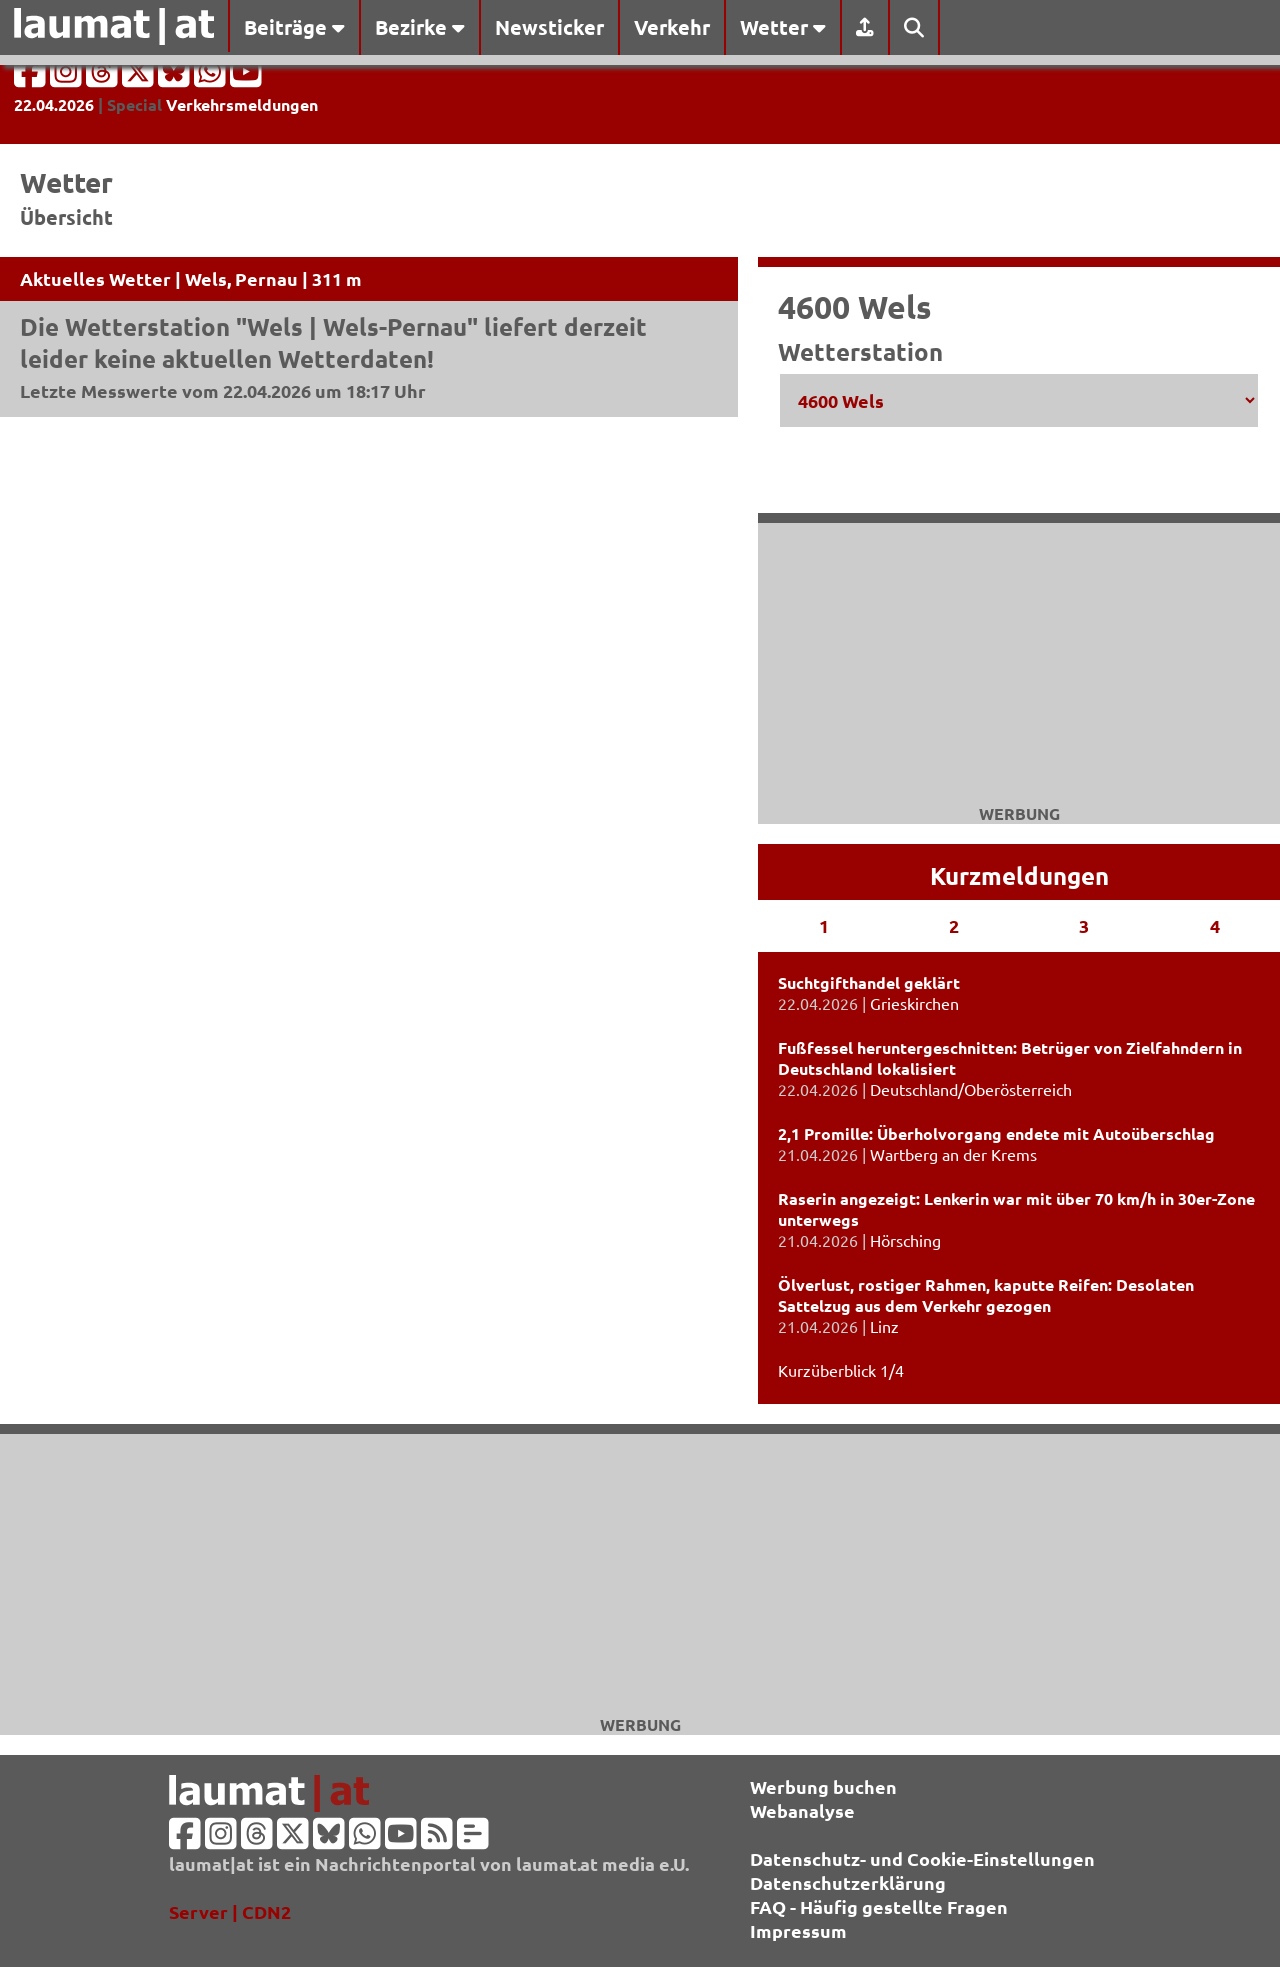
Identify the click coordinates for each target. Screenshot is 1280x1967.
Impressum (798, 1930)
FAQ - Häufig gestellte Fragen (879, 1906)
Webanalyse (802, 1810)
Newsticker (549, 27)
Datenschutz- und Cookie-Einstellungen (922, 1858)
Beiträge (294, 27)
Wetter (783, 27)
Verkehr (672, 27)
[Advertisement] (640, 1574)
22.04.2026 (54, 104)
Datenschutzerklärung (848, 1882)
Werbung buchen (823, 1786)
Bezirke (420, 27)
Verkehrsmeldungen (242, 104)
